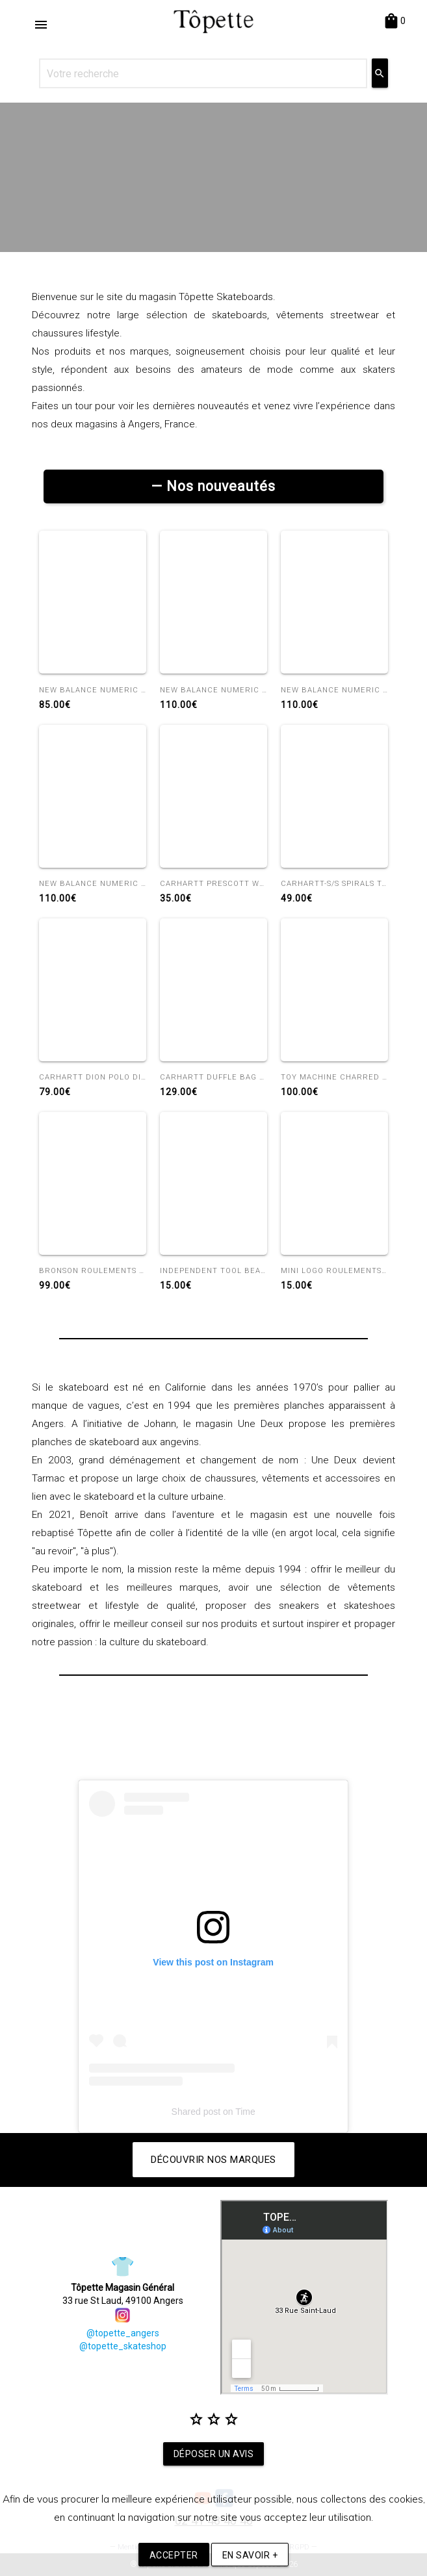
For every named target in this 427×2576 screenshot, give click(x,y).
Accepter (173, 2555)
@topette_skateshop (122, 2346)
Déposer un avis (214, 2454)
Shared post (196, 2111)
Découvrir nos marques (213, 2160)
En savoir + (250, 2555)
